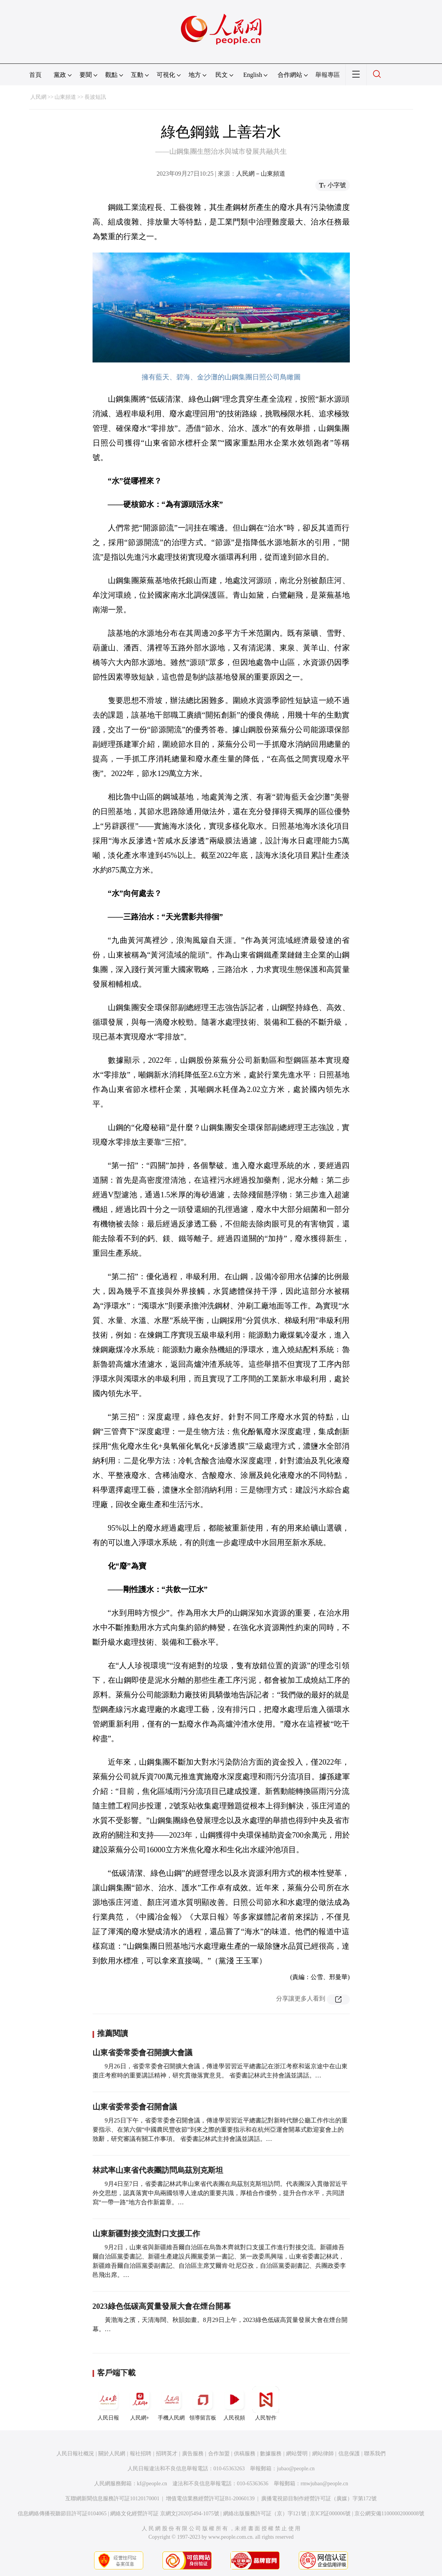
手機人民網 (171, 2403)
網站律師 (323, 2453)
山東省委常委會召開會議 (135, 2106)
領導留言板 (202, 2403)
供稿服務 (244, 2453)
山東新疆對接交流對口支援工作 (146, 2233)
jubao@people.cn (296, 2468)
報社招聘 (140, 2453)
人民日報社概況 (75, 2453)
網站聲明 (297, 2453)
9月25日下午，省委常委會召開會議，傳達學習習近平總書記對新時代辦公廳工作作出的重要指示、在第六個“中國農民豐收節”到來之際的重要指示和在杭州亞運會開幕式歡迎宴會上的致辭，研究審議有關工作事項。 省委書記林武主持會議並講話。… (220, 2129)
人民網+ (139, 2403)
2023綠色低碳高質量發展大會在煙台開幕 (162, 2306)
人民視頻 (234, 2403)
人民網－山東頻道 (260, 173)
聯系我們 (375, 2453)
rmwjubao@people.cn (324, 2483)
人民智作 (265, 2403)
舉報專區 (327, 74)
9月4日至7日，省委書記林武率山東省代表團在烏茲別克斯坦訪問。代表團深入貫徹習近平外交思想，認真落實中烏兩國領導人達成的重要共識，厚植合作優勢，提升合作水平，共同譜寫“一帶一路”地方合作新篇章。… (220, 2192)
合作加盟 (219, 2453)
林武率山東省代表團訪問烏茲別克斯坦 (158, 2170)
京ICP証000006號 (330, 2513)
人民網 (38, 97)
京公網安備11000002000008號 (389, 2513)
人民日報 (108, 2403)
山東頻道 (65, 97)
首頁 (35, 74)
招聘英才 (166, 2453)
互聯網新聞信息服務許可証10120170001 (112, 2498)
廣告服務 (193, 2453)
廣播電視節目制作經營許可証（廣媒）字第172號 (319, 2498)
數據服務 (270, 2453)
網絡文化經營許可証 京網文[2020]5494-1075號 (164, 2513)
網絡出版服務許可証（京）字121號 (264, 2513)
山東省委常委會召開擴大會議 (142, 2052)
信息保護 (349, 2453)
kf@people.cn (152, 2483)
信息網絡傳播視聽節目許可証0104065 (62, 2513)
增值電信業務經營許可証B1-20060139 (210, 2498)
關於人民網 (111, 2453)
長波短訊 (95, 97)
